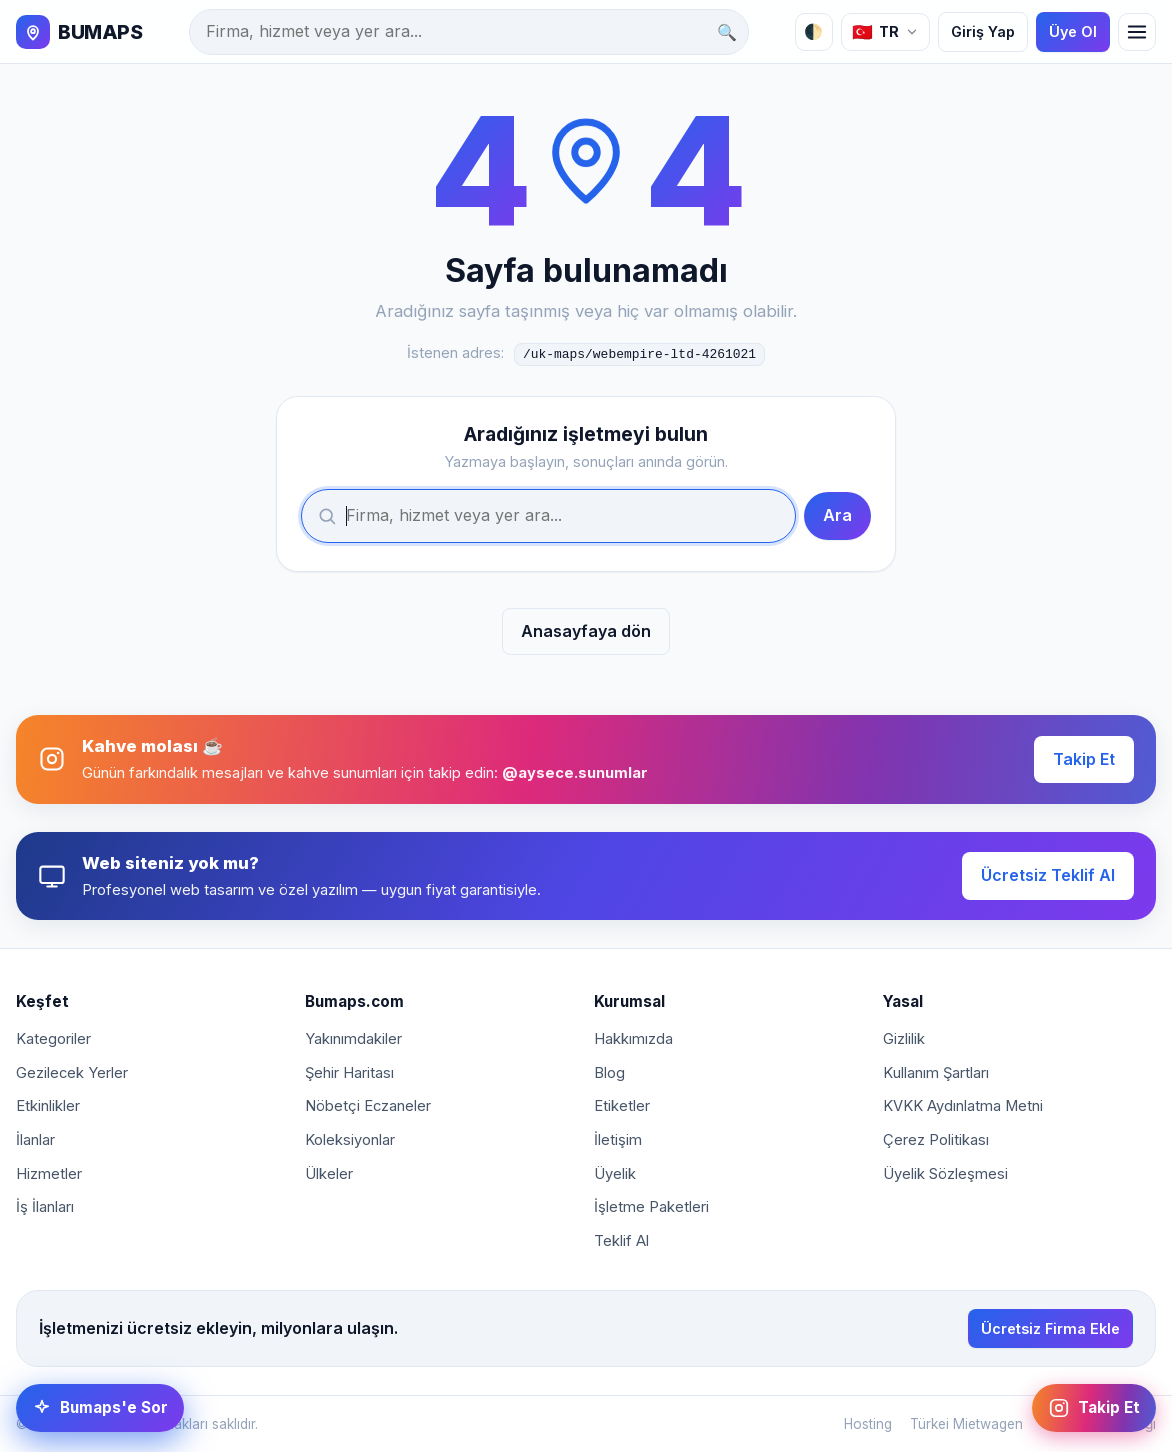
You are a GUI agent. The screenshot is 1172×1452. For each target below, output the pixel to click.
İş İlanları (45, 1205)
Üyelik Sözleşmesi (945, 1172)
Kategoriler (53, 1038)
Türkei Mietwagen (966, 1423)
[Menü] (1137, 32)
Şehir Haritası (349, 1071)
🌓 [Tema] (813, 31)
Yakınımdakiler (353, 1038)
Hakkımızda (633, 1038)
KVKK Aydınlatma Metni (963, 1105)
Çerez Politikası (936, 1138)
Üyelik (615, 1172)
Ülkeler (329, 1172)
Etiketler (622, 1105)
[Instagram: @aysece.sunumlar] (1094, 1408)
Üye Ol (1073, 31)
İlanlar (35, 1138)
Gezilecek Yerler (72, 1071)
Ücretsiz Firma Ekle (1050, 1326)
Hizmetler (49, 1172)
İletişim (618, 1138)
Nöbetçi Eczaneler (368, 1105)
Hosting (868, 1423)
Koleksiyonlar (350, 1138)
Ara (837, 513)
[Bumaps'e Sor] (100, 1408)
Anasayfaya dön (586, 629)
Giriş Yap (983, 31)
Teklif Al (621, 1239)
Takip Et (1084, 757)
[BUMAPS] (79, 32)
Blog (609, 1071)
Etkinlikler (48, 1105)
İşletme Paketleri (651, 1205)
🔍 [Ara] (727, 32)
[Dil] (885, 32)
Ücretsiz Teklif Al (1048, 873)
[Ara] (469, 32)
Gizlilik (904, 1038)
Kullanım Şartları (936, 1071)
